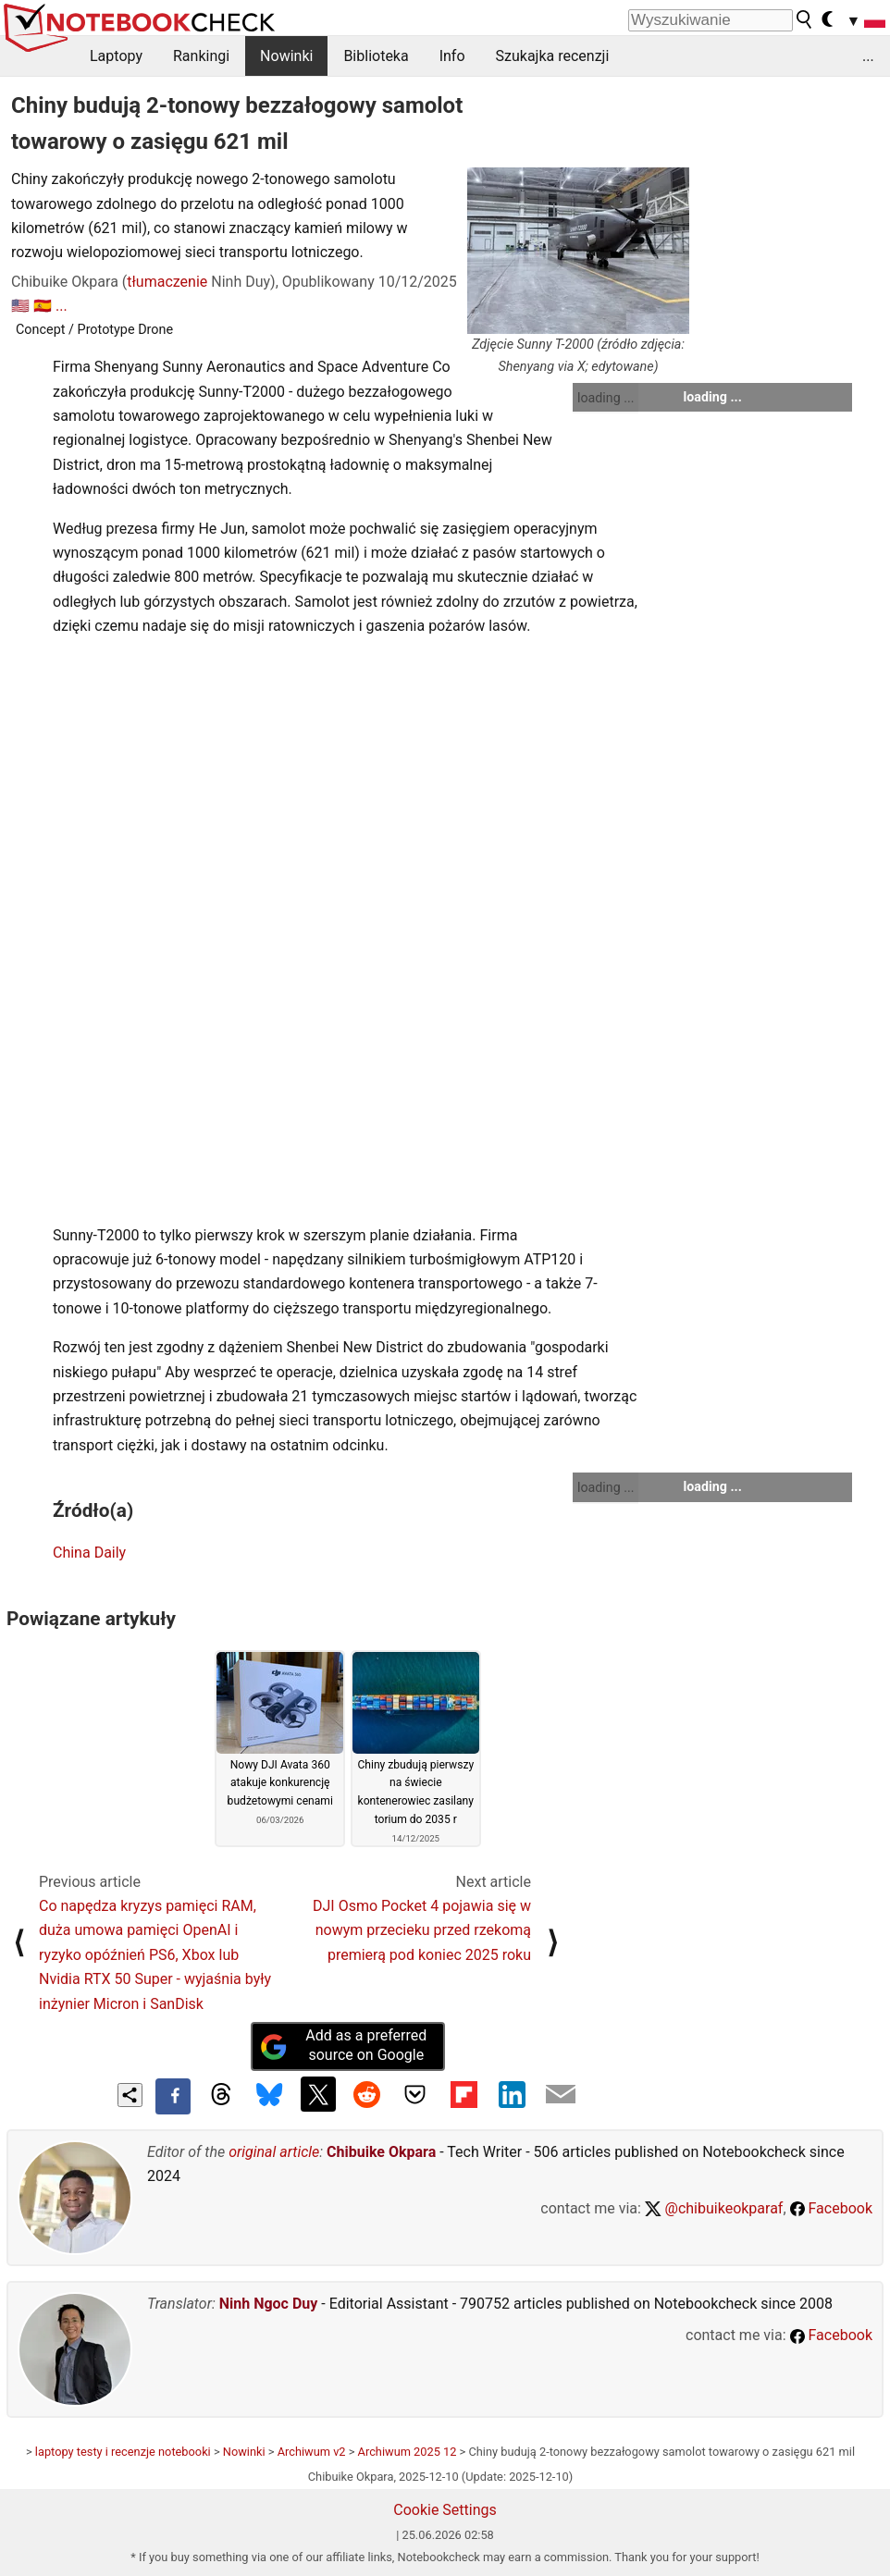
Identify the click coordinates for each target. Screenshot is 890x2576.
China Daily (89, 1552)
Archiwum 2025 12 (407, 2452)
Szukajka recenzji (553, 56)
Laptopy (116, 56)
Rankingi (201, 56)
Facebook (831, 2208)
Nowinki (286, 56)
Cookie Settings (445, 2510)
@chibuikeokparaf (714, 2208)
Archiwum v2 (312, 2452)
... (868, 56)
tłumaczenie (167, 281)
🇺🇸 (20, 305)
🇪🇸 (42, 305)
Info (452, 56)
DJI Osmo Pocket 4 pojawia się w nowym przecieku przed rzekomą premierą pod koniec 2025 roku (422, 1930)
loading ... (605, 397)
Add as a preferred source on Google (343, 2045)
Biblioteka (375, 56)
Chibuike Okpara (381, 2152)
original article (274, 2152)
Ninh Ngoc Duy (268, 2303)
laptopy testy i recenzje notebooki (123, 2452)
